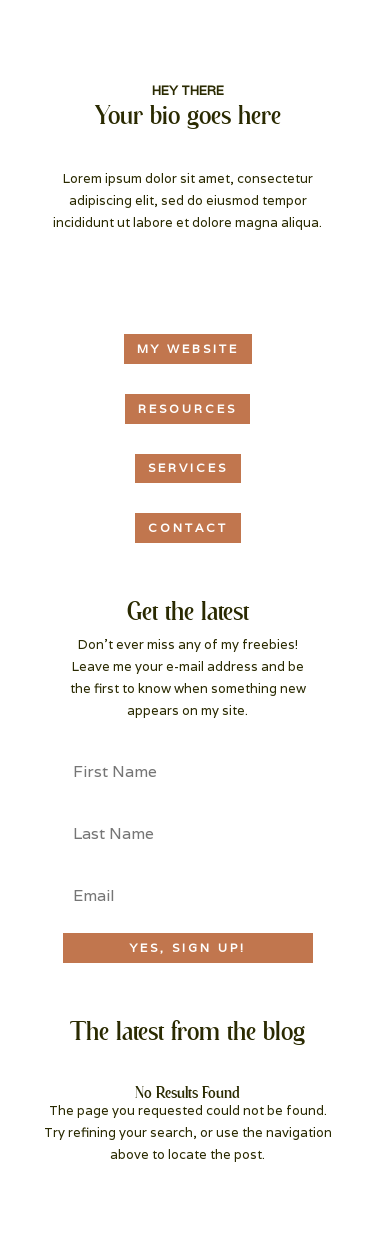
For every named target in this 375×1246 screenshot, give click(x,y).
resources (187, 408)
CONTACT (188, 527)
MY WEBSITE (188, 348)
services (188, 467)
